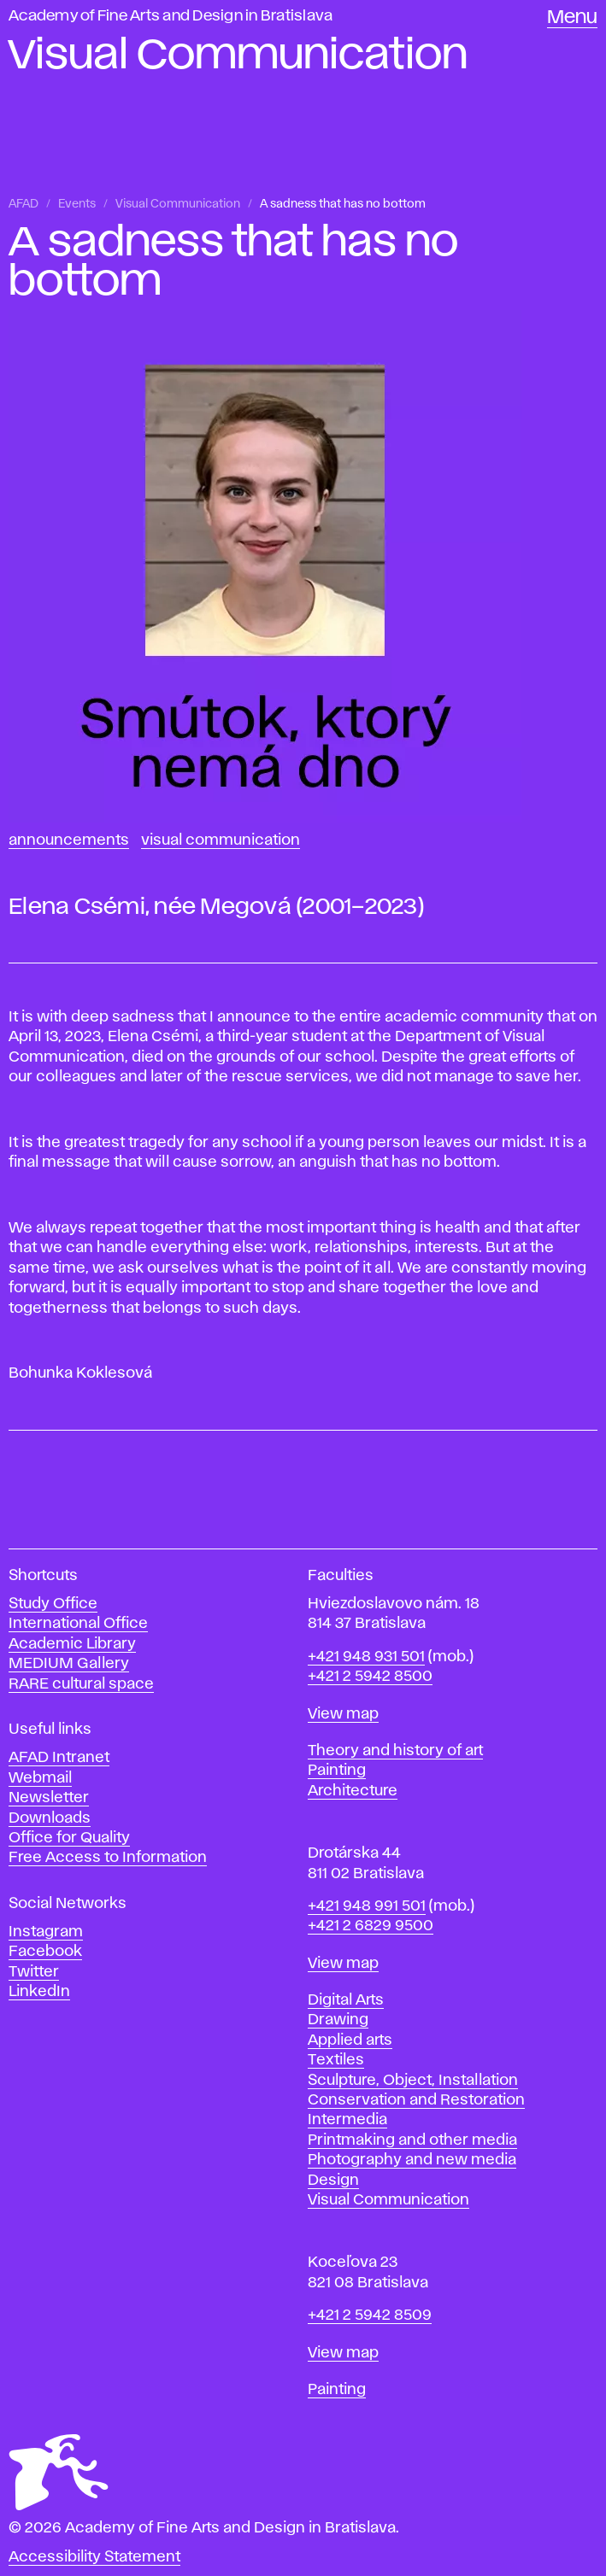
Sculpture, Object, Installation (413, 2080)
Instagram (46, 1932)
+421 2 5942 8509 (370, 2315)
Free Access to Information (108, 1858)
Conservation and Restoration (416, 2100)
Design (333, 2180)
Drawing (338, 2020)
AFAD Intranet (59, 1758)
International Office (78, 1623)
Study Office (53, 1604)
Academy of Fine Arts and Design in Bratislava (170, 16)
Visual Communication (177, 204)
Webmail (40, 1778)
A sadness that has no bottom (343, 204)
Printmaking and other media (412, 2140)
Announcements (69, 840)
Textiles (336, 2060)
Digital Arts (346, 2000)
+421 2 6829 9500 (370, 1926)
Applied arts (350, 2040)
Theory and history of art (395, 1751)
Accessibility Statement (94, 2557)
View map (343, 1714)
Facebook (45, 1951)
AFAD (23, 204)
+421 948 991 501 (367, 1906)
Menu (572, 17)
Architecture (352, 1791)
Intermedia (347, 2120)
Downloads (50, 1818)
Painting (337, 1770)
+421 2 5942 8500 (370, 1676)
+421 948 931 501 (366, 1657)
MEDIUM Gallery (69, 1664)
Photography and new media (412, 2160)
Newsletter (49, 1798)
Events (77, 204)
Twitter (34, 1972)
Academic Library (72, 1644)
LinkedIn (39, 1992)
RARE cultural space (81, 1684)
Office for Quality (69, 1838)
